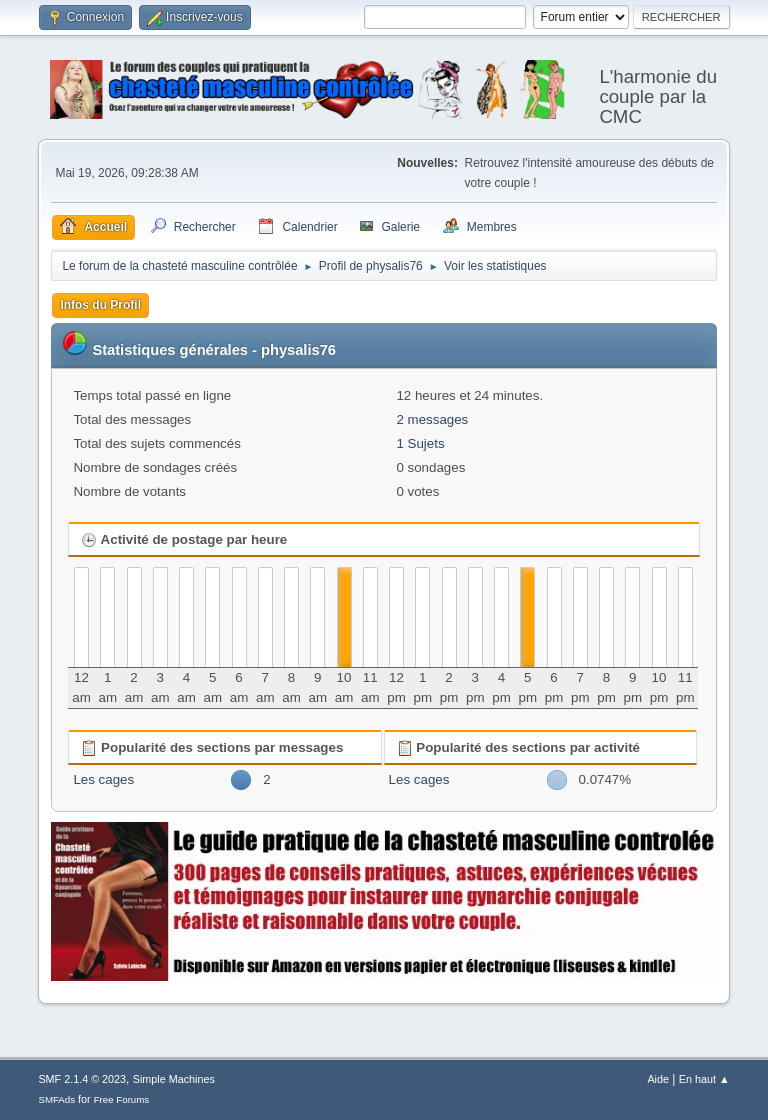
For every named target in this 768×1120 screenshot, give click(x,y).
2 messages (432, 419)
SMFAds (56, 1099)
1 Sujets (420, 443)
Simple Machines (174, 1079)
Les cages (103, 779)
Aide (658, 1079)
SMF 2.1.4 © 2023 (82, 1079)
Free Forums (122, 1099)
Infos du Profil (100, 305)
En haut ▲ (704, 1079)
